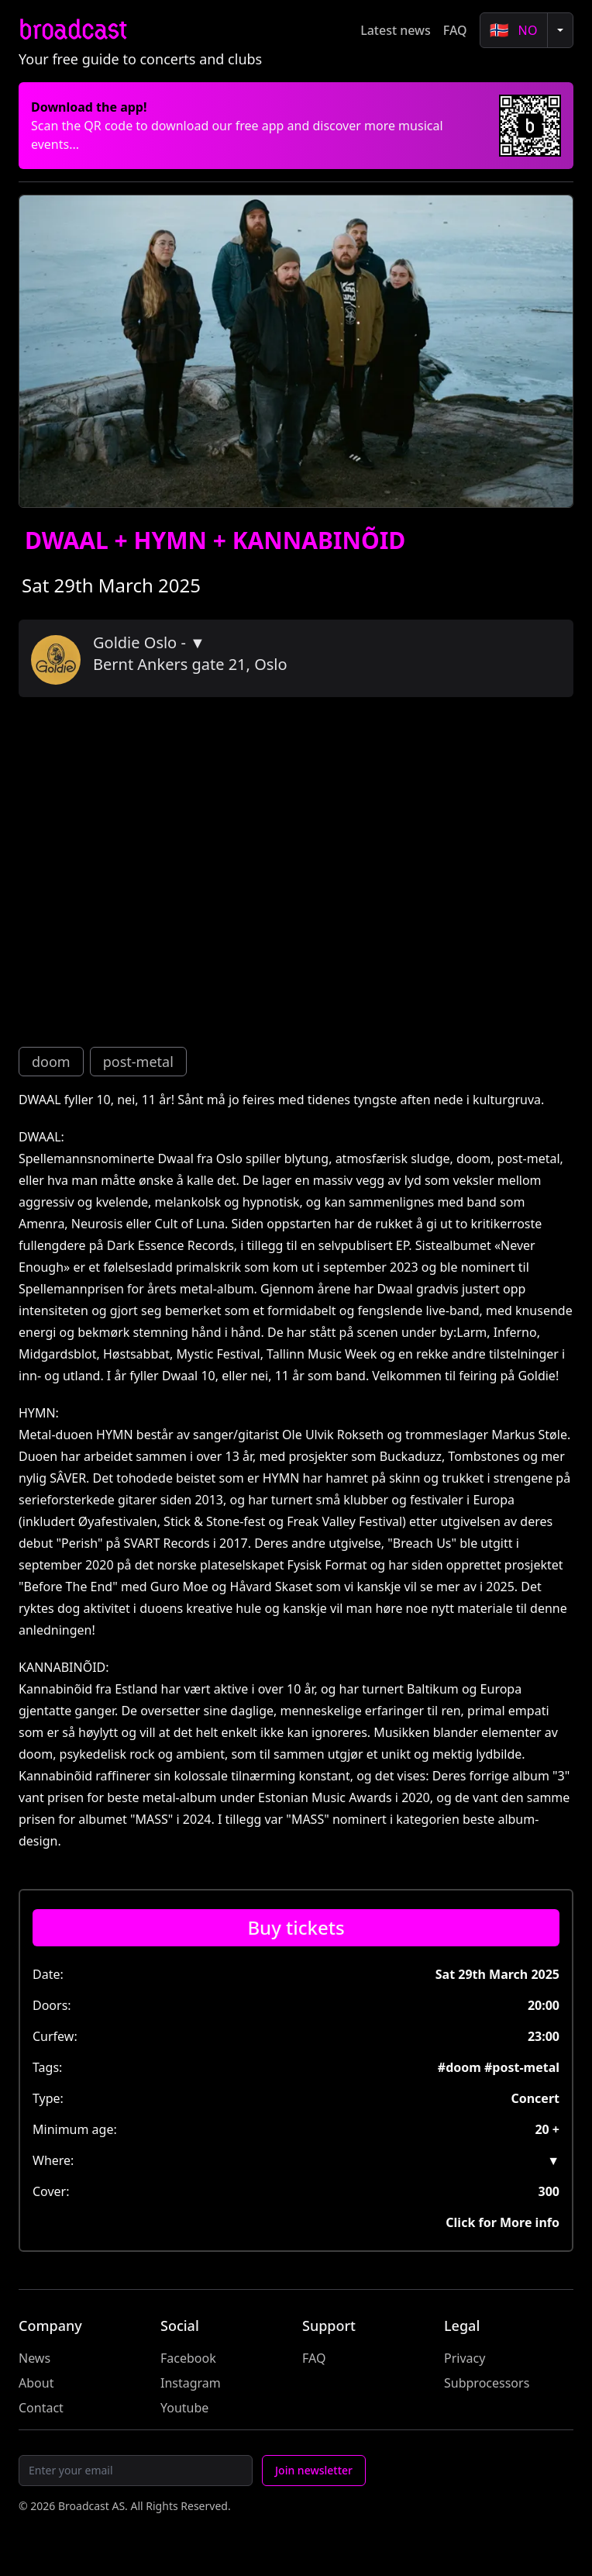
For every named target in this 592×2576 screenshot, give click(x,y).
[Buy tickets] (296, 1927)
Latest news (395, 30)
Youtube (184, 2407)
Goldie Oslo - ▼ (149, 642)
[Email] (136, 2470)
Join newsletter (314, 2470)
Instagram (190, 2382)
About (36, 2382)
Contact (41, 2407)
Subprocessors (486, 2382)
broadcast (72, 30)
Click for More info (502, 2222)
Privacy (464, 2358)
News (34, 2358)
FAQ (455, 30)
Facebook (188, 2358)
